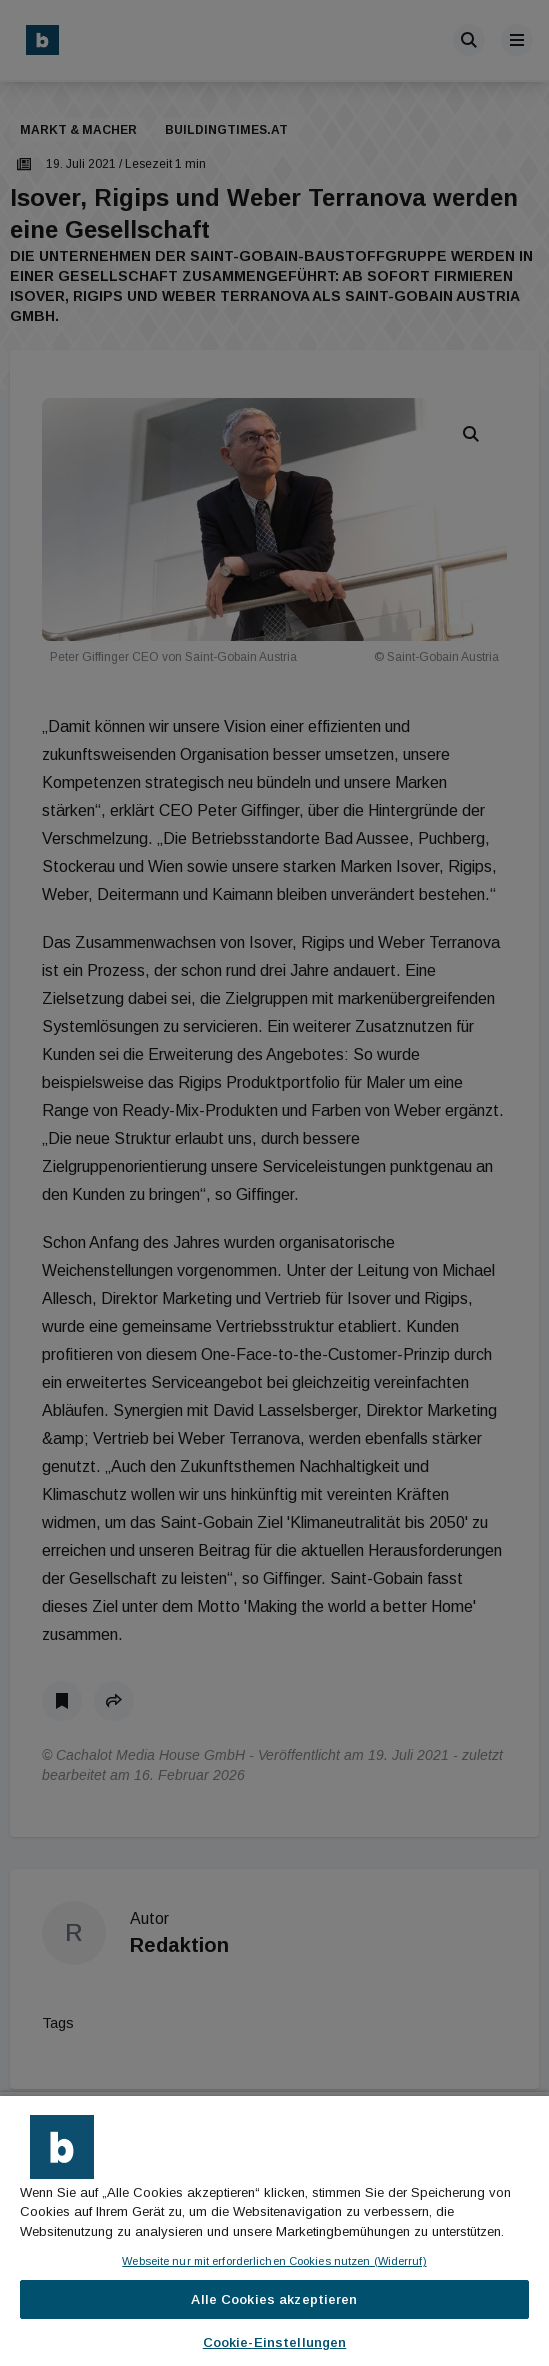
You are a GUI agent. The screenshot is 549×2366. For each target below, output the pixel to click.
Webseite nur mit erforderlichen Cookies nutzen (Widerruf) (274, 2261)
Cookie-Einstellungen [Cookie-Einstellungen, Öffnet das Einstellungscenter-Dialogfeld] (275, 2342)
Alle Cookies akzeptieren (274, 2299)
